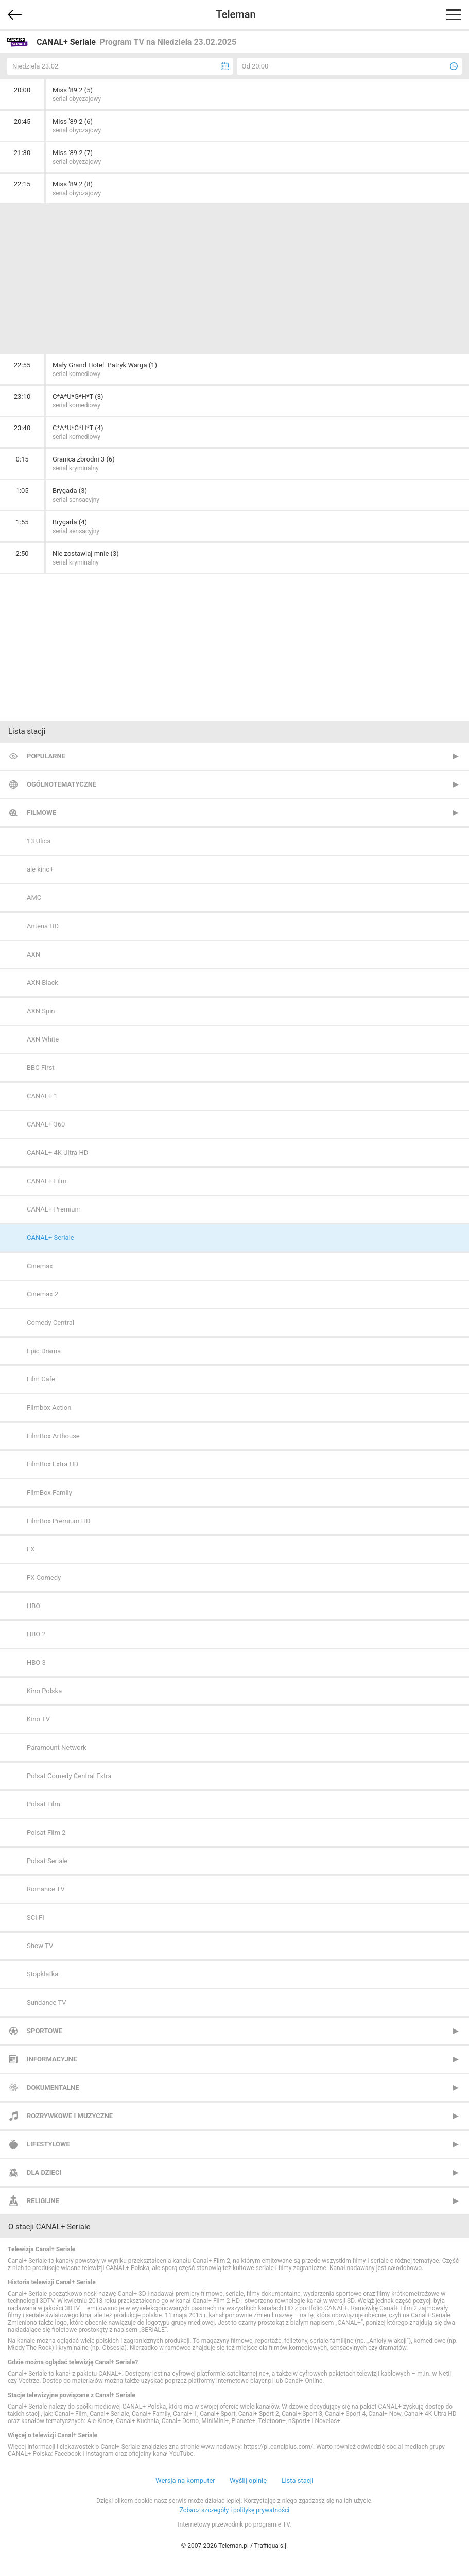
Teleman (235, 14)
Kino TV (38, 1719)
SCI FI (35, 1917)
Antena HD (43, 926)
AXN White (43, 1039)
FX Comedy (44, 1577)
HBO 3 (36, 1662)
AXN (33, 954)
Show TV (40, 1946)
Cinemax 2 (42, 1294)
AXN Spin (41, 1011)
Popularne (46, 756)
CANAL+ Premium (54, 1209)
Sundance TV (46, 2002)
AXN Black (42, 982)
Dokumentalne (53, 2087)
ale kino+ (40, 869)
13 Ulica (38, 841)
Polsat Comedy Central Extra (69, 1776)
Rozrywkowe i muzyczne (70, 2116)
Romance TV (46, 1889)
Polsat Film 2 (46, 1832)
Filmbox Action (49, 1407)
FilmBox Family (49, 1492)
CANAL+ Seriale (50, 1237)
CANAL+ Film (46, 1181)
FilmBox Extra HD (52, 1464)
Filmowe (41, 812)
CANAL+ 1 (42, 1096)
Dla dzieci (44, 2172)
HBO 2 (36, 1634)
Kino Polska (44, 1691)
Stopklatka (42, 1974)
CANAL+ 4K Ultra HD (57, 1152)
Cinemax (40, 1266)
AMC (34, 897)
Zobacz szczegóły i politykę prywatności (235, 2510)
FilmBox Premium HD (59, 1521)
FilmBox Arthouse (53, 1436)
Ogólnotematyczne (61, 784)
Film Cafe (41, 1379)
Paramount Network (56, 1747)
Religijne (43, 2201)
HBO (33, 1606)
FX (30, 1549)
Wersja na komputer (185, 2480)
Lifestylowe (48, 2144)
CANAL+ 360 (46, 1124)
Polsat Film (43, 1804)
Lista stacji (297, 2480)
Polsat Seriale (47, 1861)
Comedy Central (50, 1322)
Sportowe (44, 2031)
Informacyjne (52, 2059)
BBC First (41, 1067)
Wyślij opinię (248, 2480)
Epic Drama (44, 1351)
